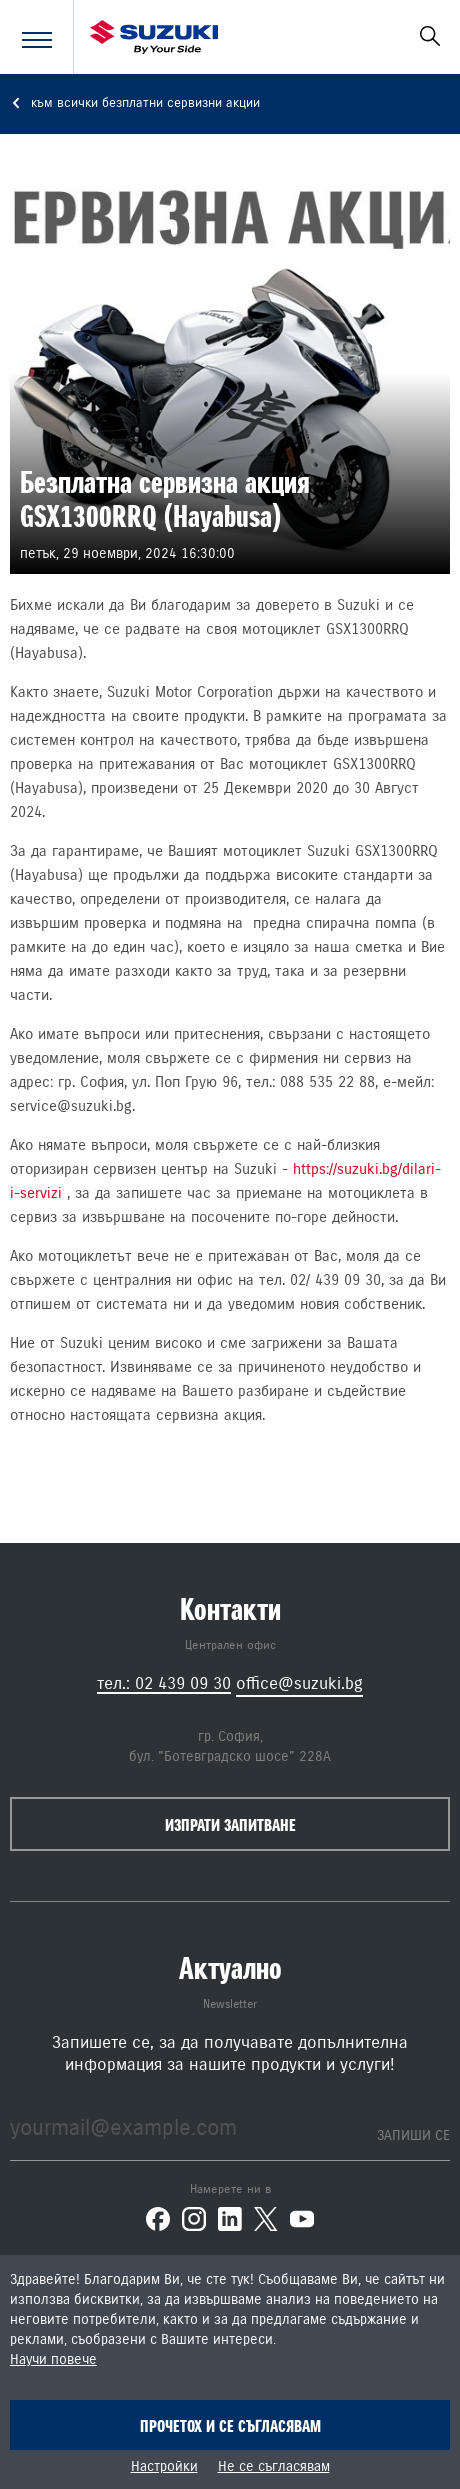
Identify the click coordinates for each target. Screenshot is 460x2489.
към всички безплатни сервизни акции (135, 103)
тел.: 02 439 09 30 (164, 1683)
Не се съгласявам (274, 2467)
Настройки (164, 2467)
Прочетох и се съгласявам (230, 2426)
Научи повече (53, 2360)
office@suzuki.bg (299, 1683)
